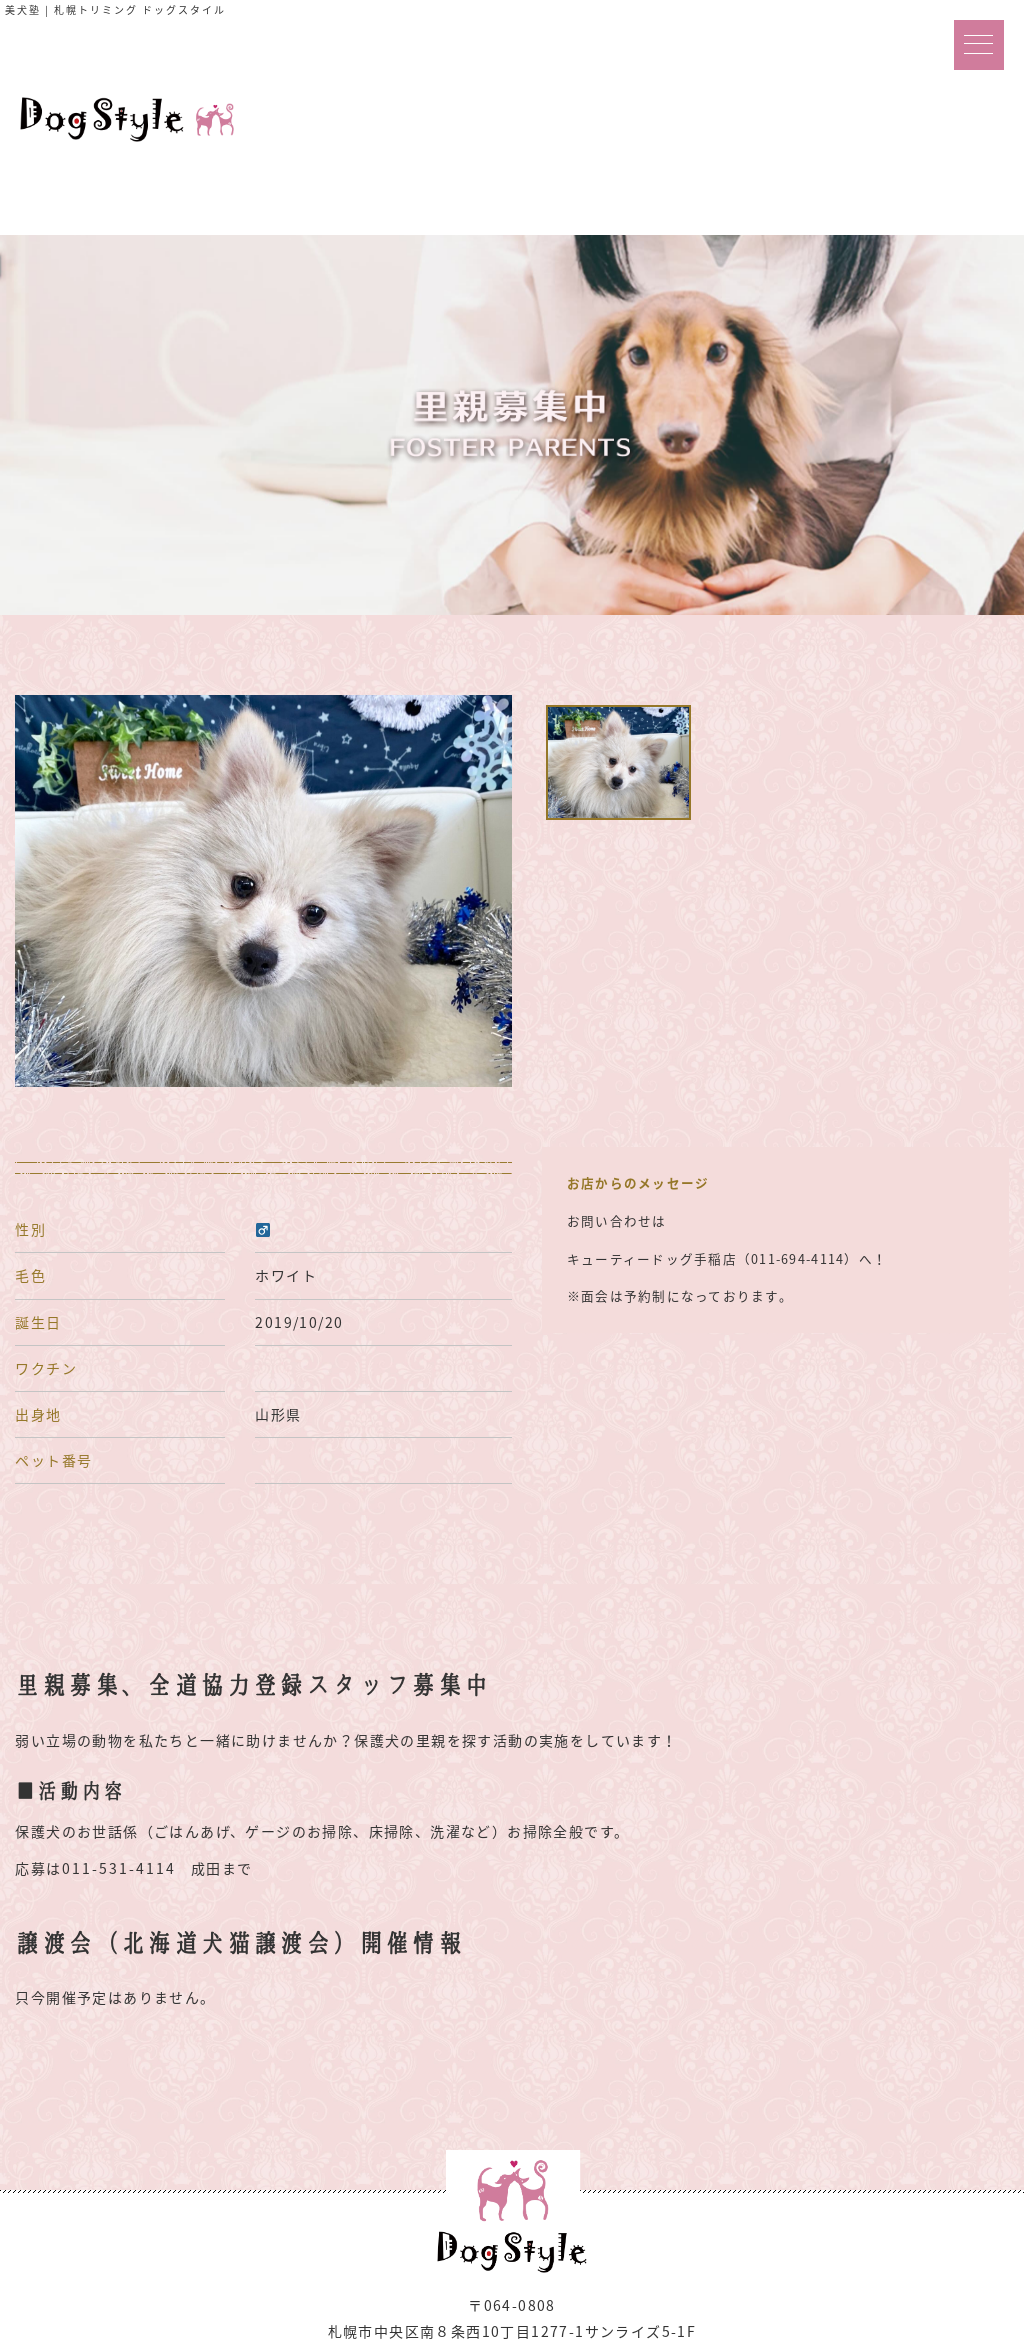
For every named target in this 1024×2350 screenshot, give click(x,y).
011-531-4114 (119, 1868)
